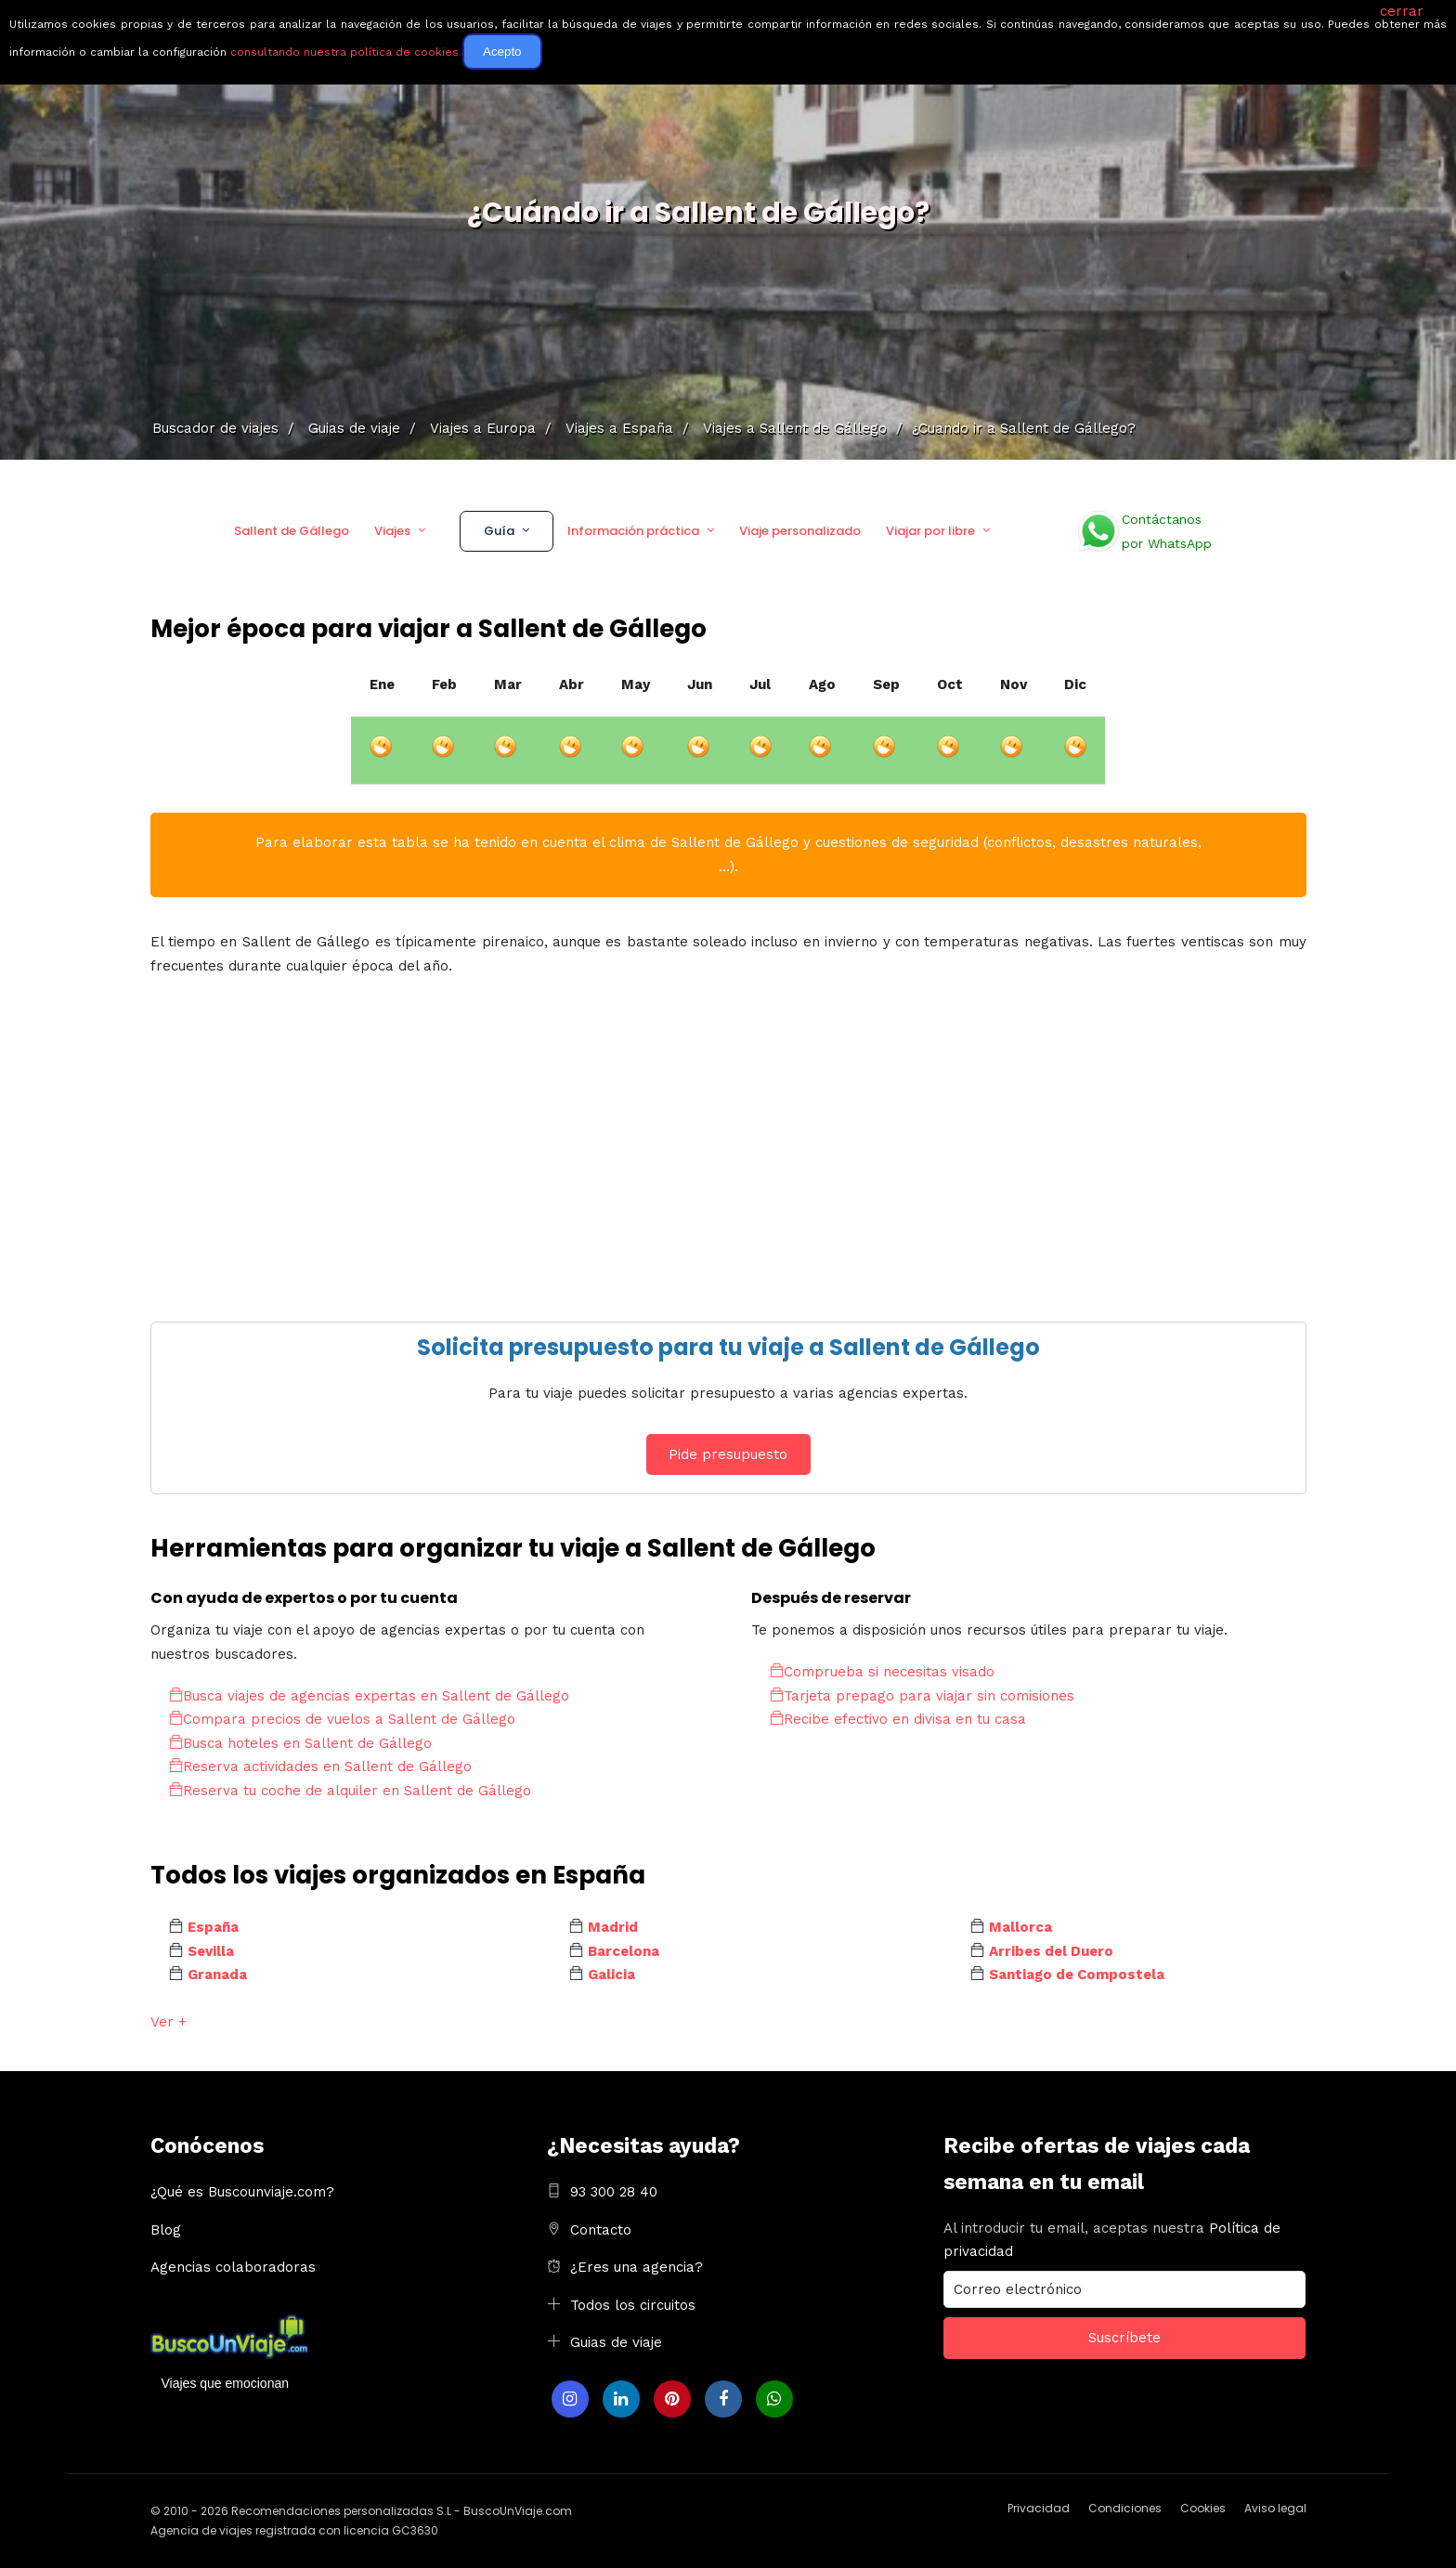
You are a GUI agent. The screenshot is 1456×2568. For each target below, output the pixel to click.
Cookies (1203, 2508)
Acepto (502, 52)
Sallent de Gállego (291, 531)
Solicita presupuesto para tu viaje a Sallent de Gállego (728, 1347)
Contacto (600, 2230)
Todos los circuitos (633, 2305)
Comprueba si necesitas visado (882, 1671)
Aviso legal (1275, 2508)
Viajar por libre (930, 531)
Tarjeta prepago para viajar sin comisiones (922, 1696)
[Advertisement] (707, 1145)
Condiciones (1125, 2508)
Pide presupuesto (728, 1454)
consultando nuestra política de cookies (344, 52)
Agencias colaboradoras (233, 2267)
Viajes (392, 531)
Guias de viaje (616, 2342)
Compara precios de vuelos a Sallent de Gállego (342, 1719)
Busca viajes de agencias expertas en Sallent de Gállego (369, 1696)
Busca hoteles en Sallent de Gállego (300, 1743)
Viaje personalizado (800, 531)
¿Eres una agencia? (636, 2267)
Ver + (168, 2022)
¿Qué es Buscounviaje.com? (242, 2191)
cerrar (1402, 11)
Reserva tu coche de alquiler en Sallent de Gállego (350, 1790)
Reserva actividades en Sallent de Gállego (320, 1766)
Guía (499, 531)
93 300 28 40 (613, 2191)
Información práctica (633, 531)
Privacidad (1039, 2508)
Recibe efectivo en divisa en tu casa (898, 1719)
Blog (165, 2230)
